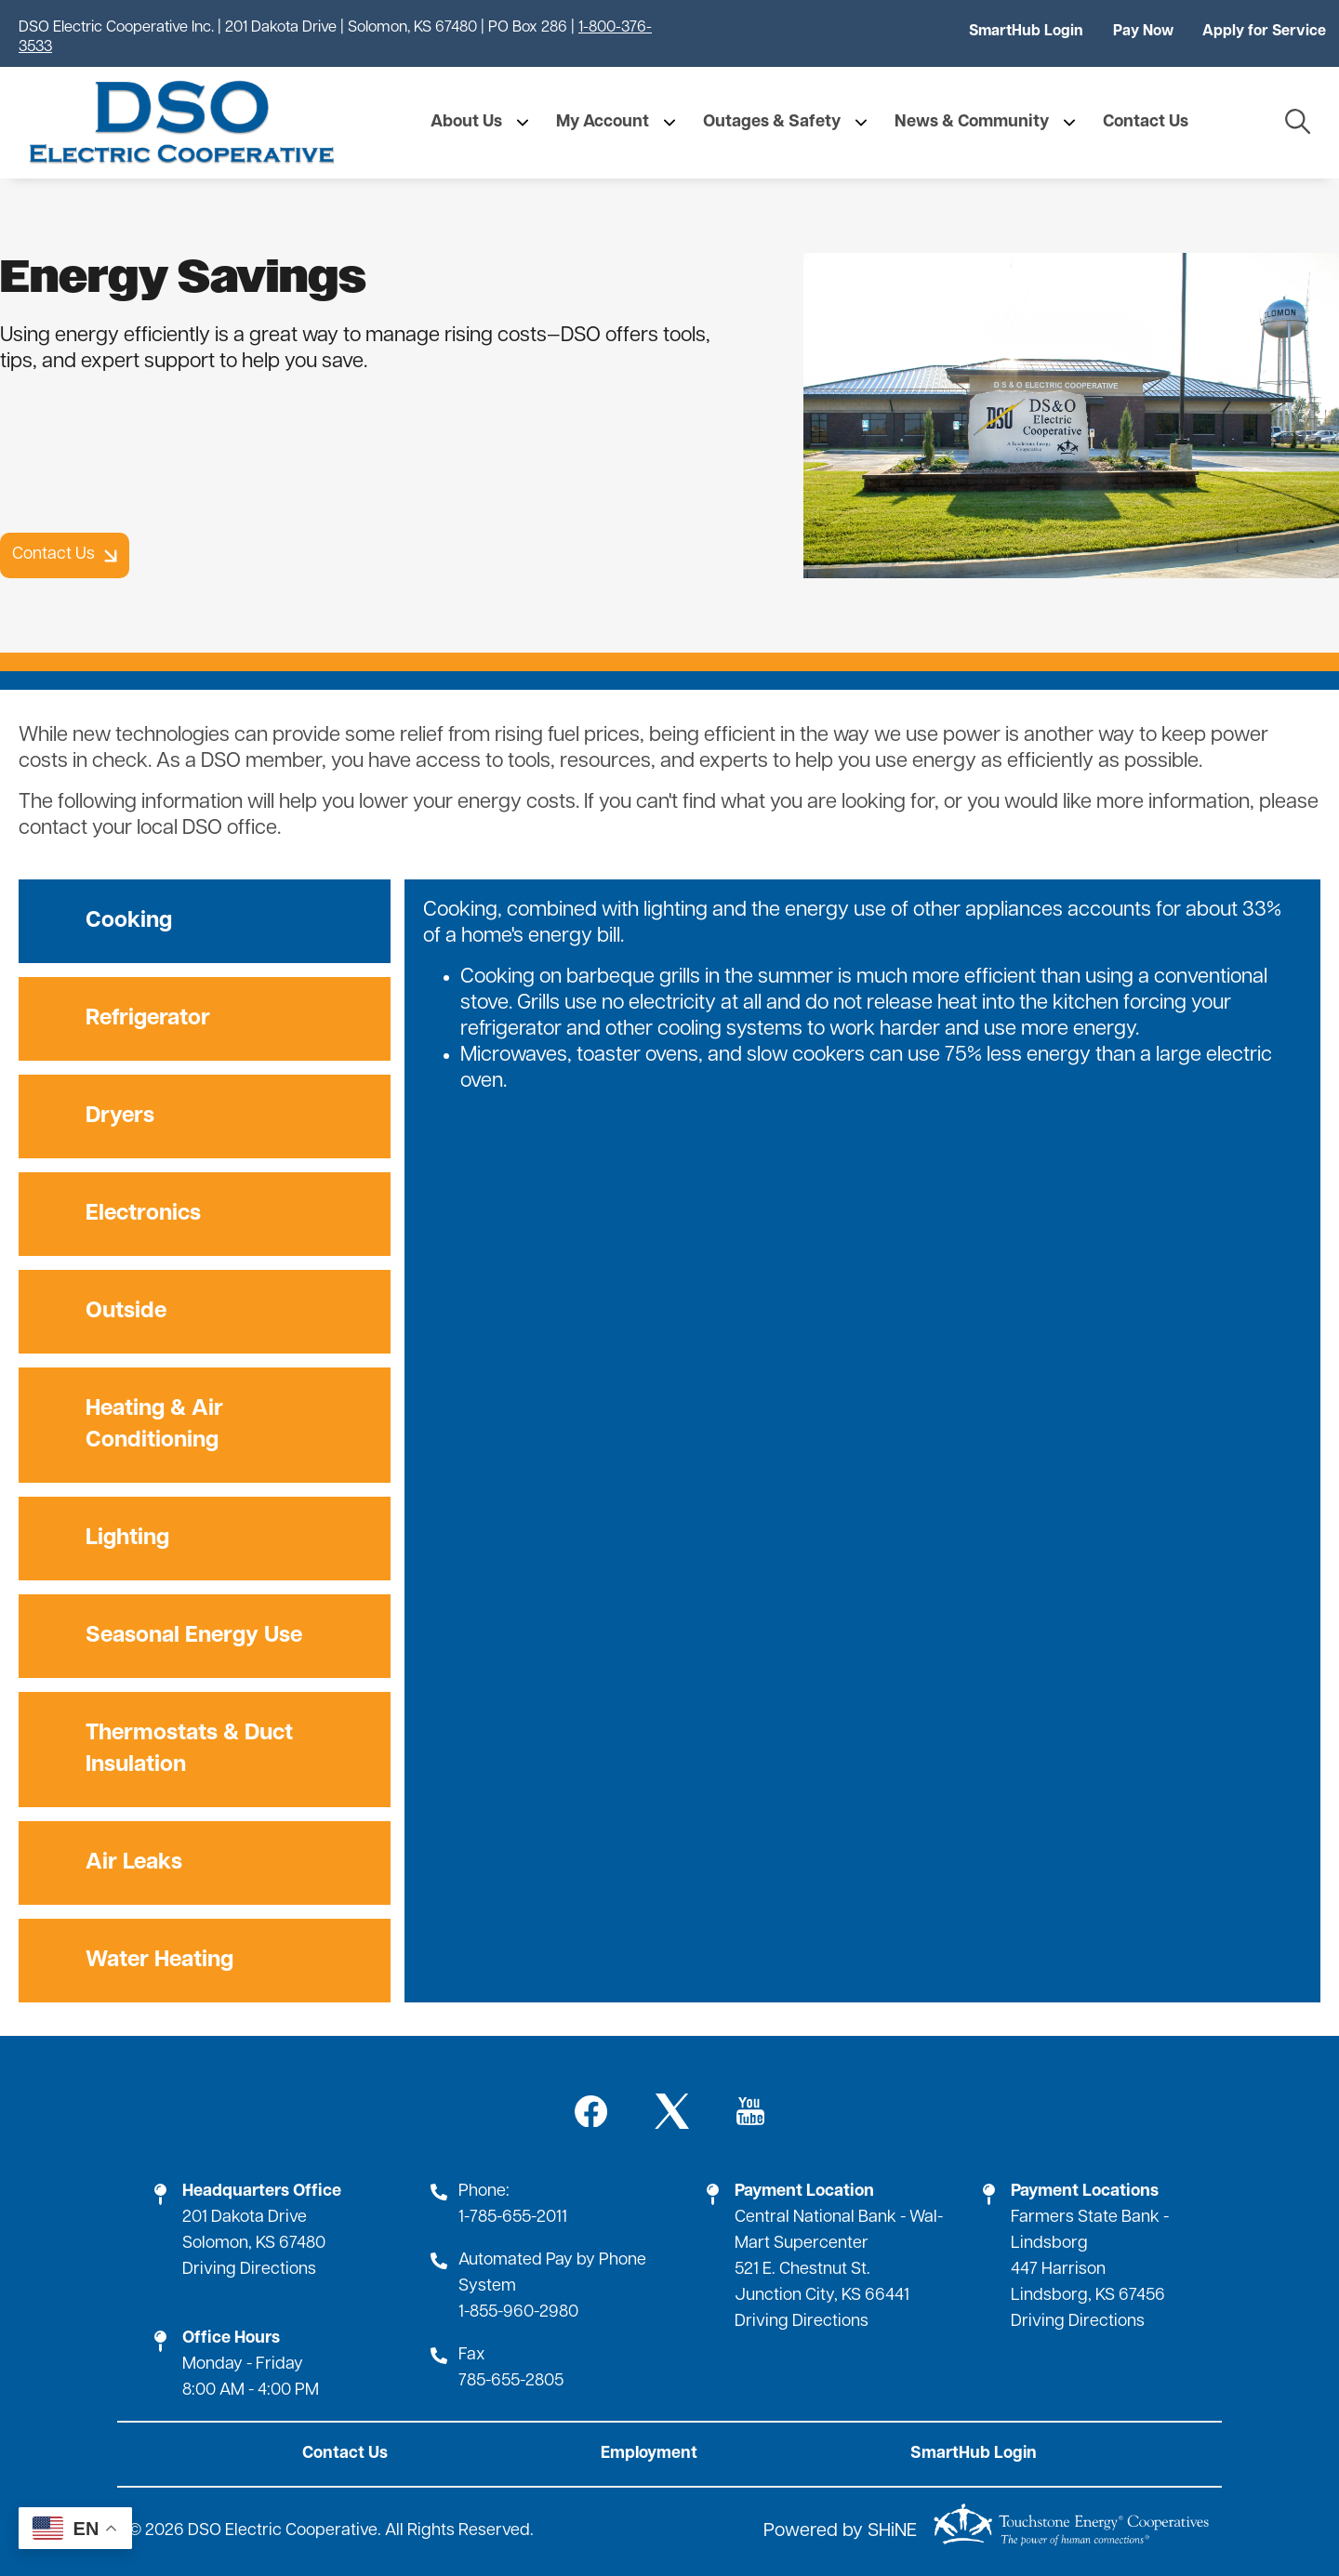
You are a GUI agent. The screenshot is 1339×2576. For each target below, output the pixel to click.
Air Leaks (134, 1863)
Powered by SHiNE (840, 2532)
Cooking (129, 921)
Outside (126, 1312)
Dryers (120, 1116)
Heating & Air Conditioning (154, 1425)
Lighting (127, 1538)
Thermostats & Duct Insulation (189, 1750)
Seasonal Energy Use (194, 1636)
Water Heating (159, 1960)
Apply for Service (1264, 31)
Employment (648, 2454)
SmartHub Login (1026, 31)
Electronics (143, 1214)
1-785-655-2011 (512, 2217)
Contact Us (345, 2454)
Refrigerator (148, 1019)
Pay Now (1143, 31)
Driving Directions (249, 2270)
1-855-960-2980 (518, 2312)
